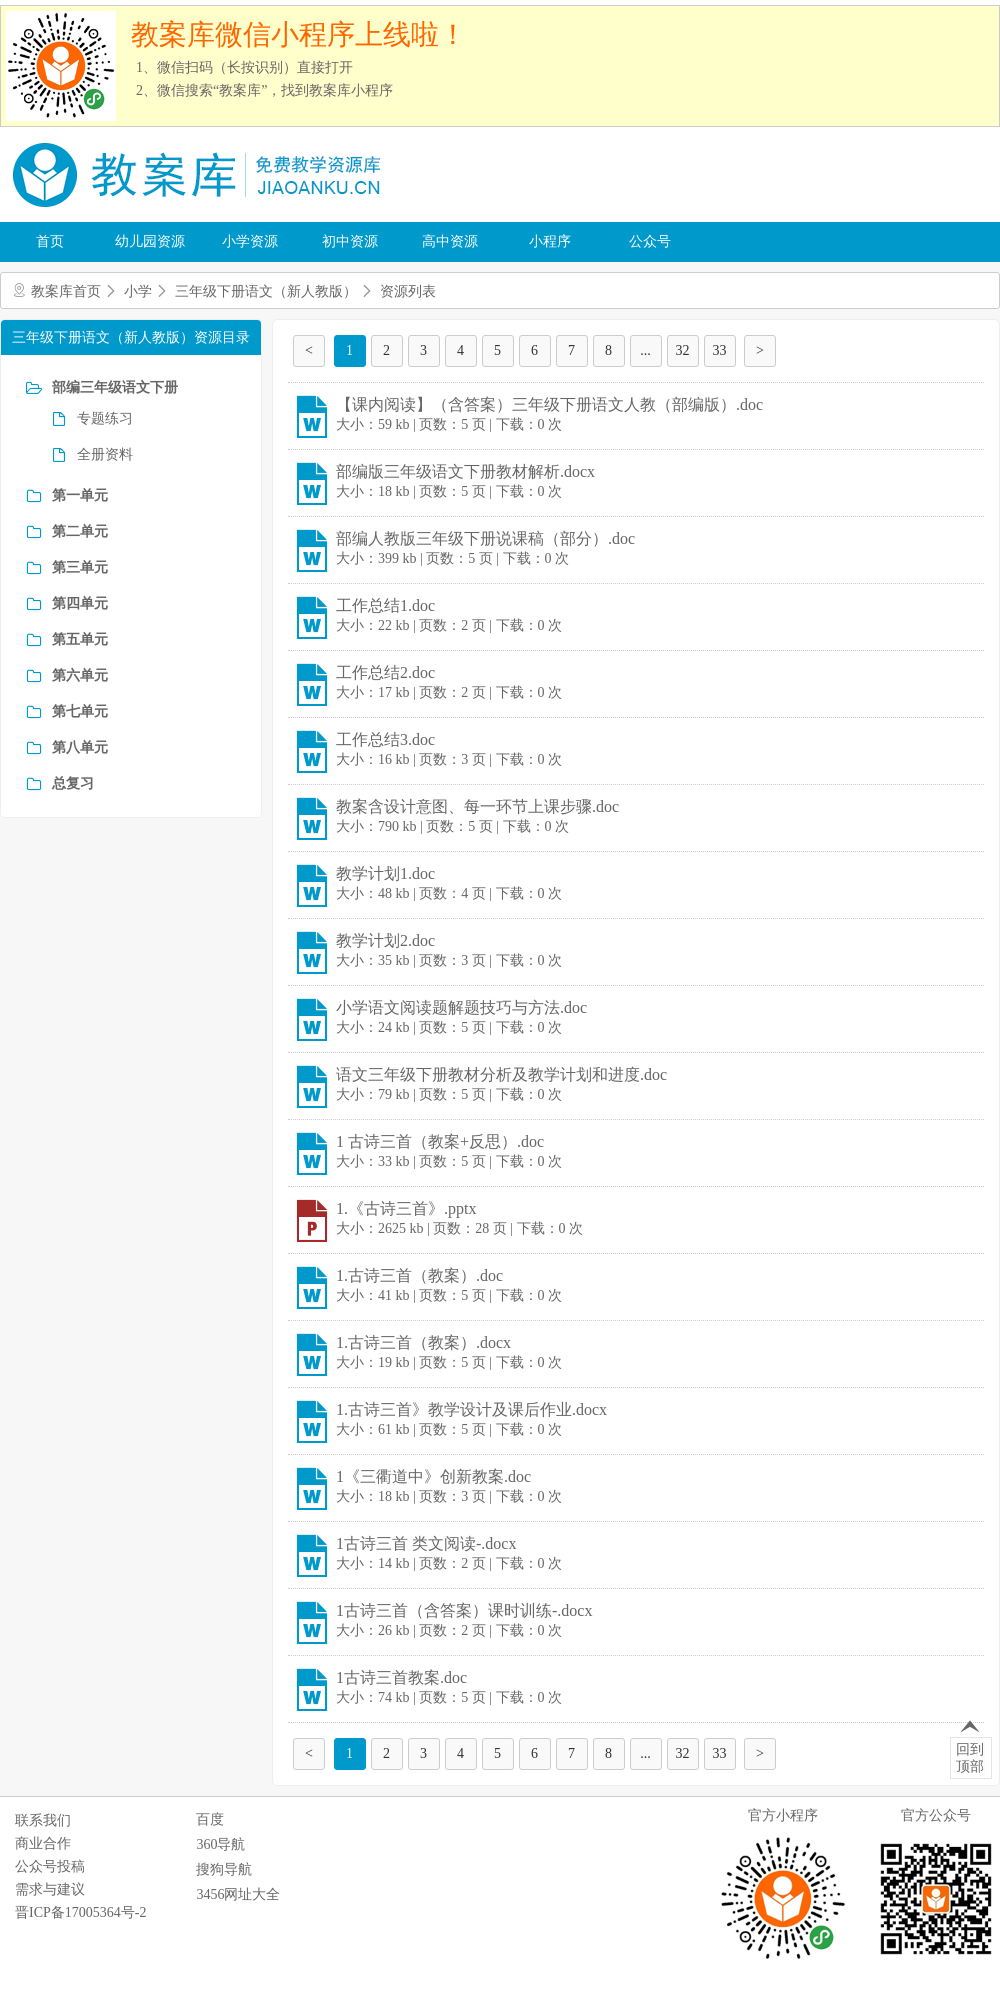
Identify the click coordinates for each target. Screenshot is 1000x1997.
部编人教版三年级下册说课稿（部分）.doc (485, 538)
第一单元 (80, 495)
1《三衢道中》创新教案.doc (433, 1476)
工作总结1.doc (385, 605)
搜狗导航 (224, 1869)
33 (720, 350)
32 (683, 350)
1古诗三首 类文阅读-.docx (426, 1543)
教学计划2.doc (385, 940)
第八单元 (80, 747)
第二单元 (80, 531)
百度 (210, 1819)
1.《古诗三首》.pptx (406, 1208)
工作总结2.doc (385, 672)
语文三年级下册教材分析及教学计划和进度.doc (501, 1074)
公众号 (650, 241)
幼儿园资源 (150, 241)
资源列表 (408, 291)
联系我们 (43, 1820)
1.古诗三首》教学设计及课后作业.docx (471, 1409)
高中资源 (450, 241)
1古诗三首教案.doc (401, 1677)
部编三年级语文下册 (115, 387)
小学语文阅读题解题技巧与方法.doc (461, 1007)
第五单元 (80, 639)
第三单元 (80, 567)
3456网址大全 (238, 1894)
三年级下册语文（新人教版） (266, 291)
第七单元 (80, 711)
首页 (50, 241)
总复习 (73, 783)
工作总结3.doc (385, 739)
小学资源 (250, 241)
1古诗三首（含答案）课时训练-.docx (464, 1610)
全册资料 (105, 454)
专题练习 (105, 418)
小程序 (550, 241)
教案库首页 (66, 291)
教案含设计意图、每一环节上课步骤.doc (477, 806)
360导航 (220, 1844)
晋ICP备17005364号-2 (80, 1912)
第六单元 (80, 675)
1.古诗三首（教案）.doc (419, 1275)
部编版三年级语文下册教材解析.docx (465, 471)
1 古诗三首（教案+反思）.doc (440, 1141)
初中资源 (350, 241)
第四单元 (80, 603)
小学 (138, 291)
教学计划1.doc (385, 873)
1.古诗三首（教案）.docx (423, 1342)
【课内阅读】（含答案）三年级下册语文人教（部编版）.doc (549, 404)
